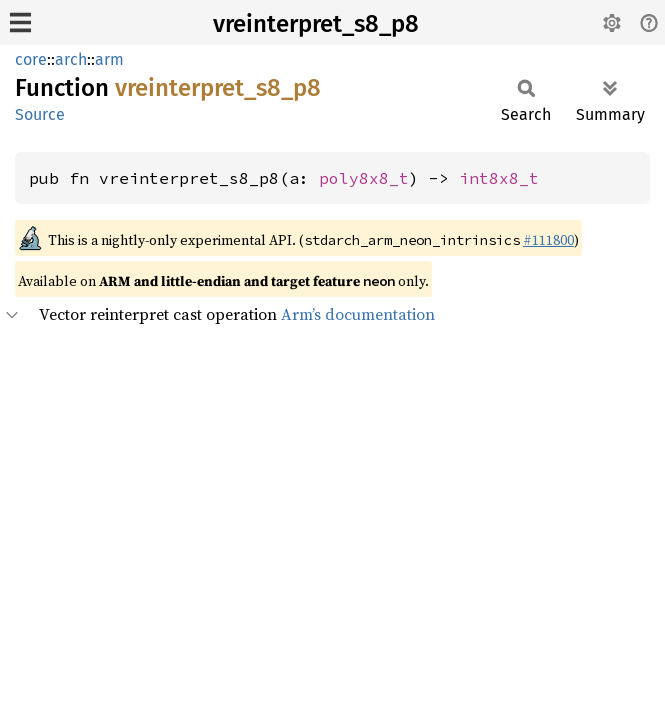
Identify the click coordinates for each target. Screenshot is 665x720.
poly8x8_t (364, 178)
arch (71, 59)
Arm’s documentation (358, 314)
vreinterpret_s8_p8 (316, 24)
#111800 (548, 240)
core (31, 59)
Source (40, 114)
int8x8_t (499, 178)
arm (109, 59)
